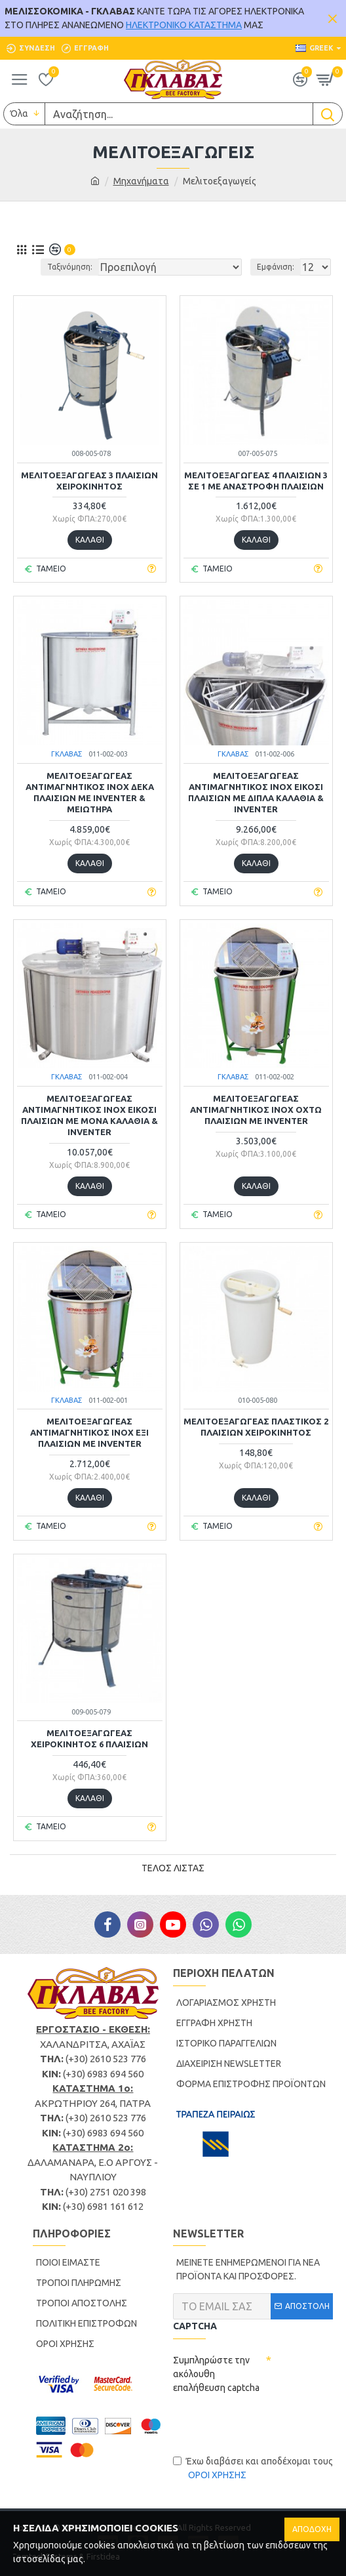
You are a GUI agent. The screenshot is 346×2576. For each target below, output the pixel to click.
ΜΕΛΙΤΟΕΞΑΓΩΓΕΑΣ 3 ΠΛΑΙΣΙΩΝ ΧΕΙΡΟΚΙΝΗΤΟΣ (89, 480)
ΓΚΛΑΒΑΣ (66, 754)
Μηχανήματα (141, 181)
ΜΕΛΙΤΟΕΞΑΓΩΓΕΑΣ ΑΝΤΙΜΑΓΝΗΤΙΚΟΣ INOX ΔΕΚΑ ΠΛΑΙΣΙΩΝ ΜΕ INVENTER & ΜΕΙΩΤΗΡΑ (90, 792)
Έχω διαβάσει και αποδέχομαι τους (253, 2469)
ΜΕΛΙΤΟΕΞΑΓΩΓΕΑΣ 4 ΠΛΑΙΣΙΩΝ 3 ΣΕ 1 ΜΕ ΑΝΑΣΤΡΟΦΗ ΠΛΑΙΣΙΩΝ (256, 480)
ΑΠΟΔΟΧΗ (312, 2529)
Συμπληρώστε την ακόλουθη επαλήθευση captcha (216, 2374)
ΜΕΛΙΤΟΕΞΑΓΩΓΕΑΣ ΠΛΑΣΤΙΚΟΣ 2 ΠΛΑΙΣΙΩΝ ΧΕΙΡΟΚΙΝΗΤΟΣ (255, 1427)
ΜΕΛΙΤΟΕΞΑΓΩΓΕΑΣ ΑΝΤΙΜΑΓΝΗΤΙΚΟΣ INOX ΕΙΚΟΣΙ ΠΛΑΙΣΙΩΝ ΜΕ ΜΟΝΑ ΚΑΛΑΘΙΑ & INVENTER (89, 1115)
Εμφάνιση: (275, 266)
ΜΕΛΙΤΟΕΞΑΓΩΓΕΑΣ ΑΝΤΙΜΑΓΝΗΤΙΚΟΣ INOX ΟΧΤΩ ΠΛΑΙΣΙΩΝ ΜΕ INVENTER (256, 1109)
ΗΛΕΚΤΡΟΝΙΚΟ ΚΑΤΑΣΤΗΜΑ (184, 25)
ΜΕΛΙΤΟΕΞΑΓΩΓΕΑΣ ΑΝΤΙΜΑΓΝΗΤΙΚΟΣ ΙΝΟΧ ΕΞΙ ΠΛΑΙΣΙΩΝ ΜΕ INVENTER (89, 1432)
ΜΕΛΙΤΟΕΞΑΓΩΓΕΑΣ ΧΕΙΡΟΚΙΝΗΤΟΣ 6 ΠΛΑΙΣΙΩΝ (89, 1738)
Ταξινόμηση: (69, 266)
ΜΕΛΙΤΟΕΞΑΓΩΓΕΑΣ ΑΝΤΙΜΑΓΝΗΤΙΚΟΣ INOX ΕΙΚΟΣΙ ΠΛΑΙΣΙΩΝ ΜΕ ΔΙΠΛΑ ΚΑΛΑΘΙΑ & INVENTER (256, 792)
